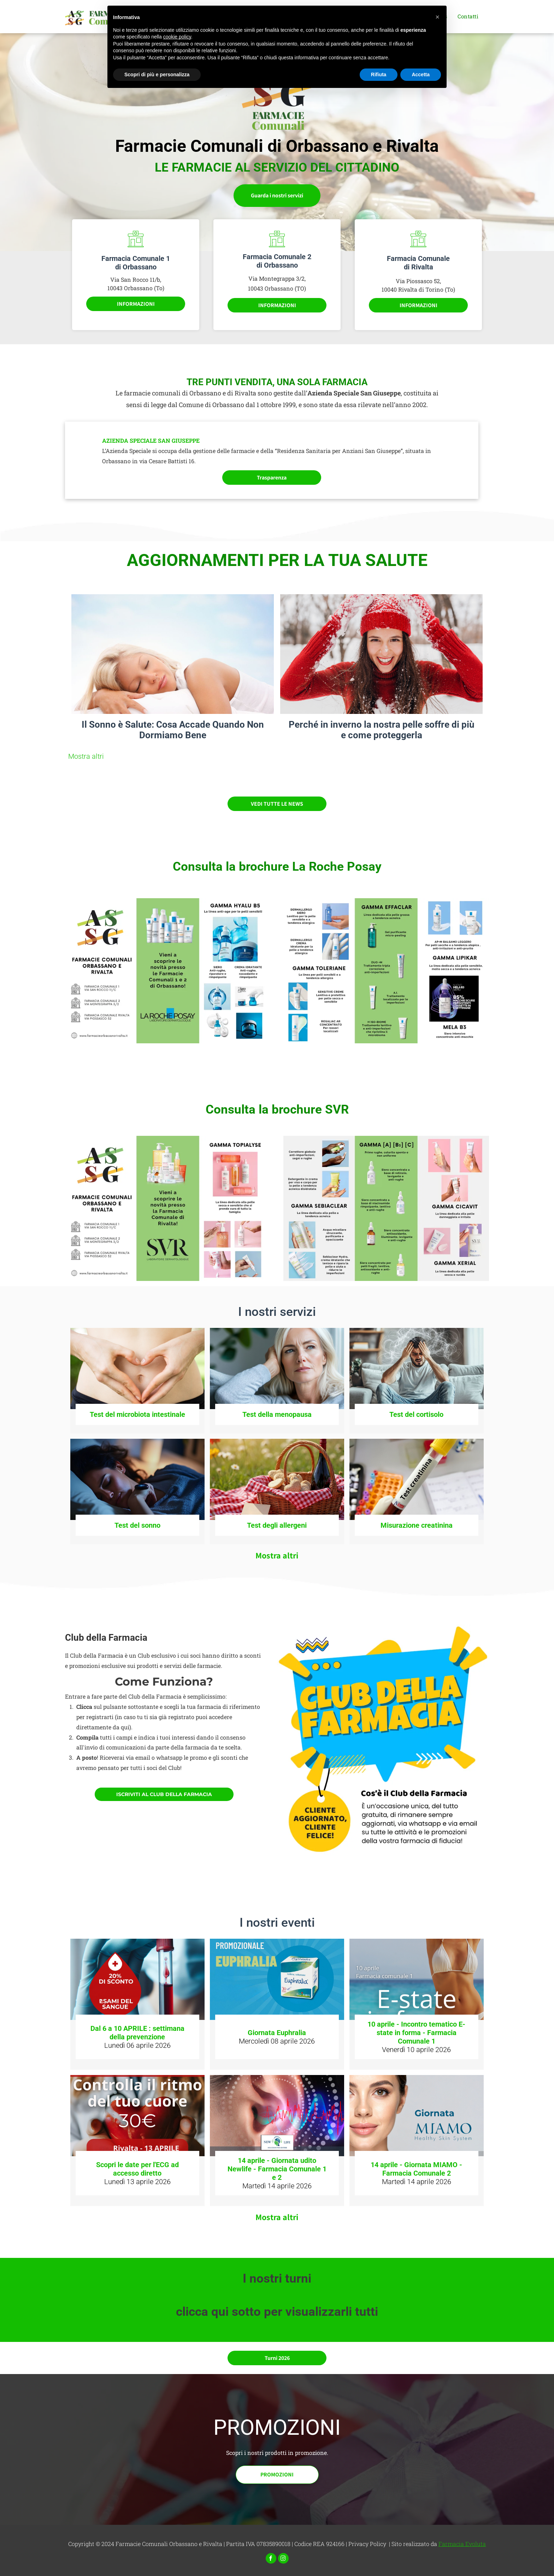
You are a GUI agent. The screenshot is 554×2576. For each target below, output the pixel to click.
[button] (437, 17)
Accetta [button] (421, 74)
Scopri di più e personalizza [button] (156, 74)
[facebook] (271, 2559)
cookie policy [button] (177, 37)
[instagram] (283, 2559)
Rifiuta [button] (379, 74)
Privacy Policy (367, 2543)
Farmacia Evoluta (462, 2543)
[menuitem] (468, 18)
